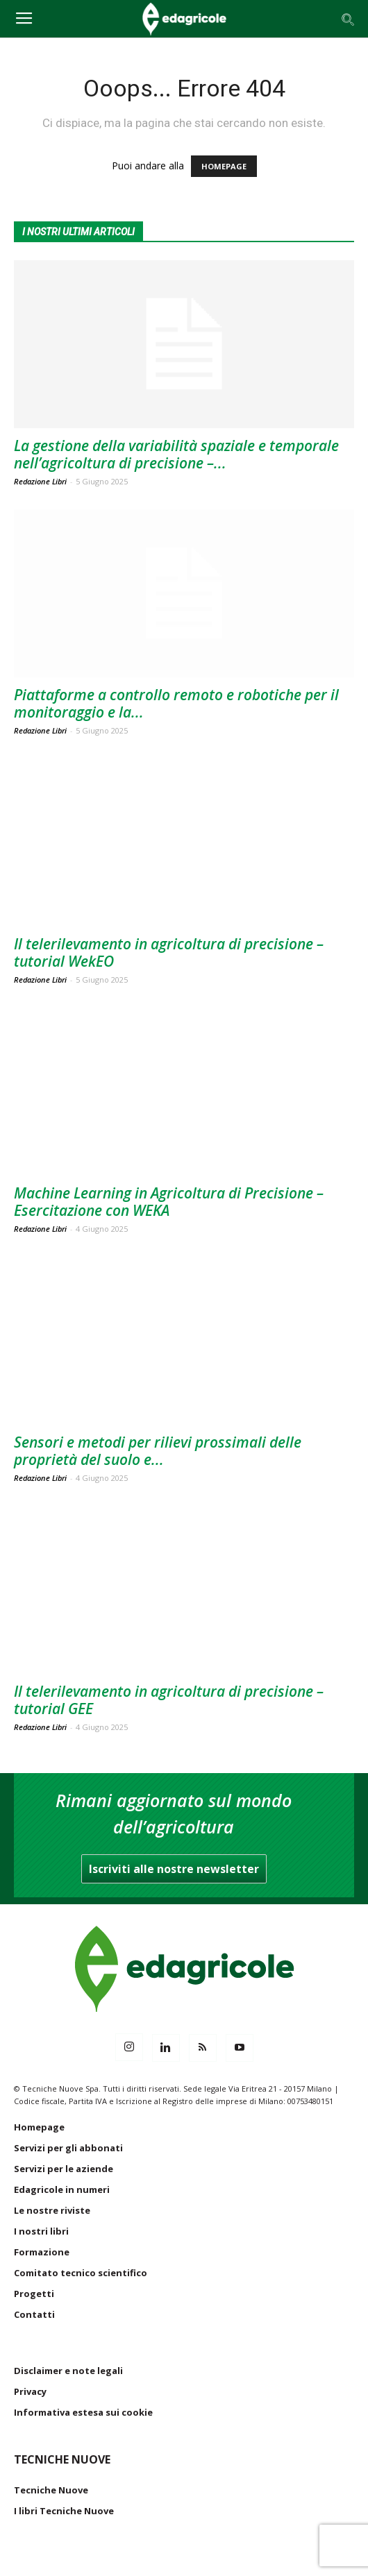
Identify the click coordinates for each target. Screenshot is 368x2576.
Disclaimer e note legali (68, 2370)
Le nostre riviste (52, 2210)
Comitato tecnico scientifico (80, 2272)
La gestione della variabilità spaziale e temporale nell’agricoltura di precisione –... (176, 454)
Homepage (39, 2127)
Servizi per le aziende (63, 2168)
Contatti (34, 2314)
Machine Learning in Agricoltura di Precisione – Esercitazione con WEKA (169, 1201)
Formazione (41, 2252)
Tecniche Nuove (51, 2490)
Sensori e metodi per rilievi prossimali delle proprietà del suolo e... (157, 1450)
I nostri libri (41, 2231)
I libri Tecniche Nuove (64, 2511)
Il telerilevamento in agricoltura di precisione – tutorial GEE (169, 1699)
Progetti (34, 2293)
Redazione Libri (40, 481)
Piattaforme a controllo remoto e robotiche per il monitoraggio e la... (176, 703)
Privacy (30, 2391)
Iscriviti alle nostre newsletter (174, 1868)
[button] (348, 18)
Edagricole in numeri (62, 2189)
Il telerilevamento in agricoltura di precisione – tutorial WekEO (169, 952)
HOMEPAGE (223, 166)
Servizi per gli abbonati (68, 2148)
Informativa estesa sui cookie (83, 2412)
